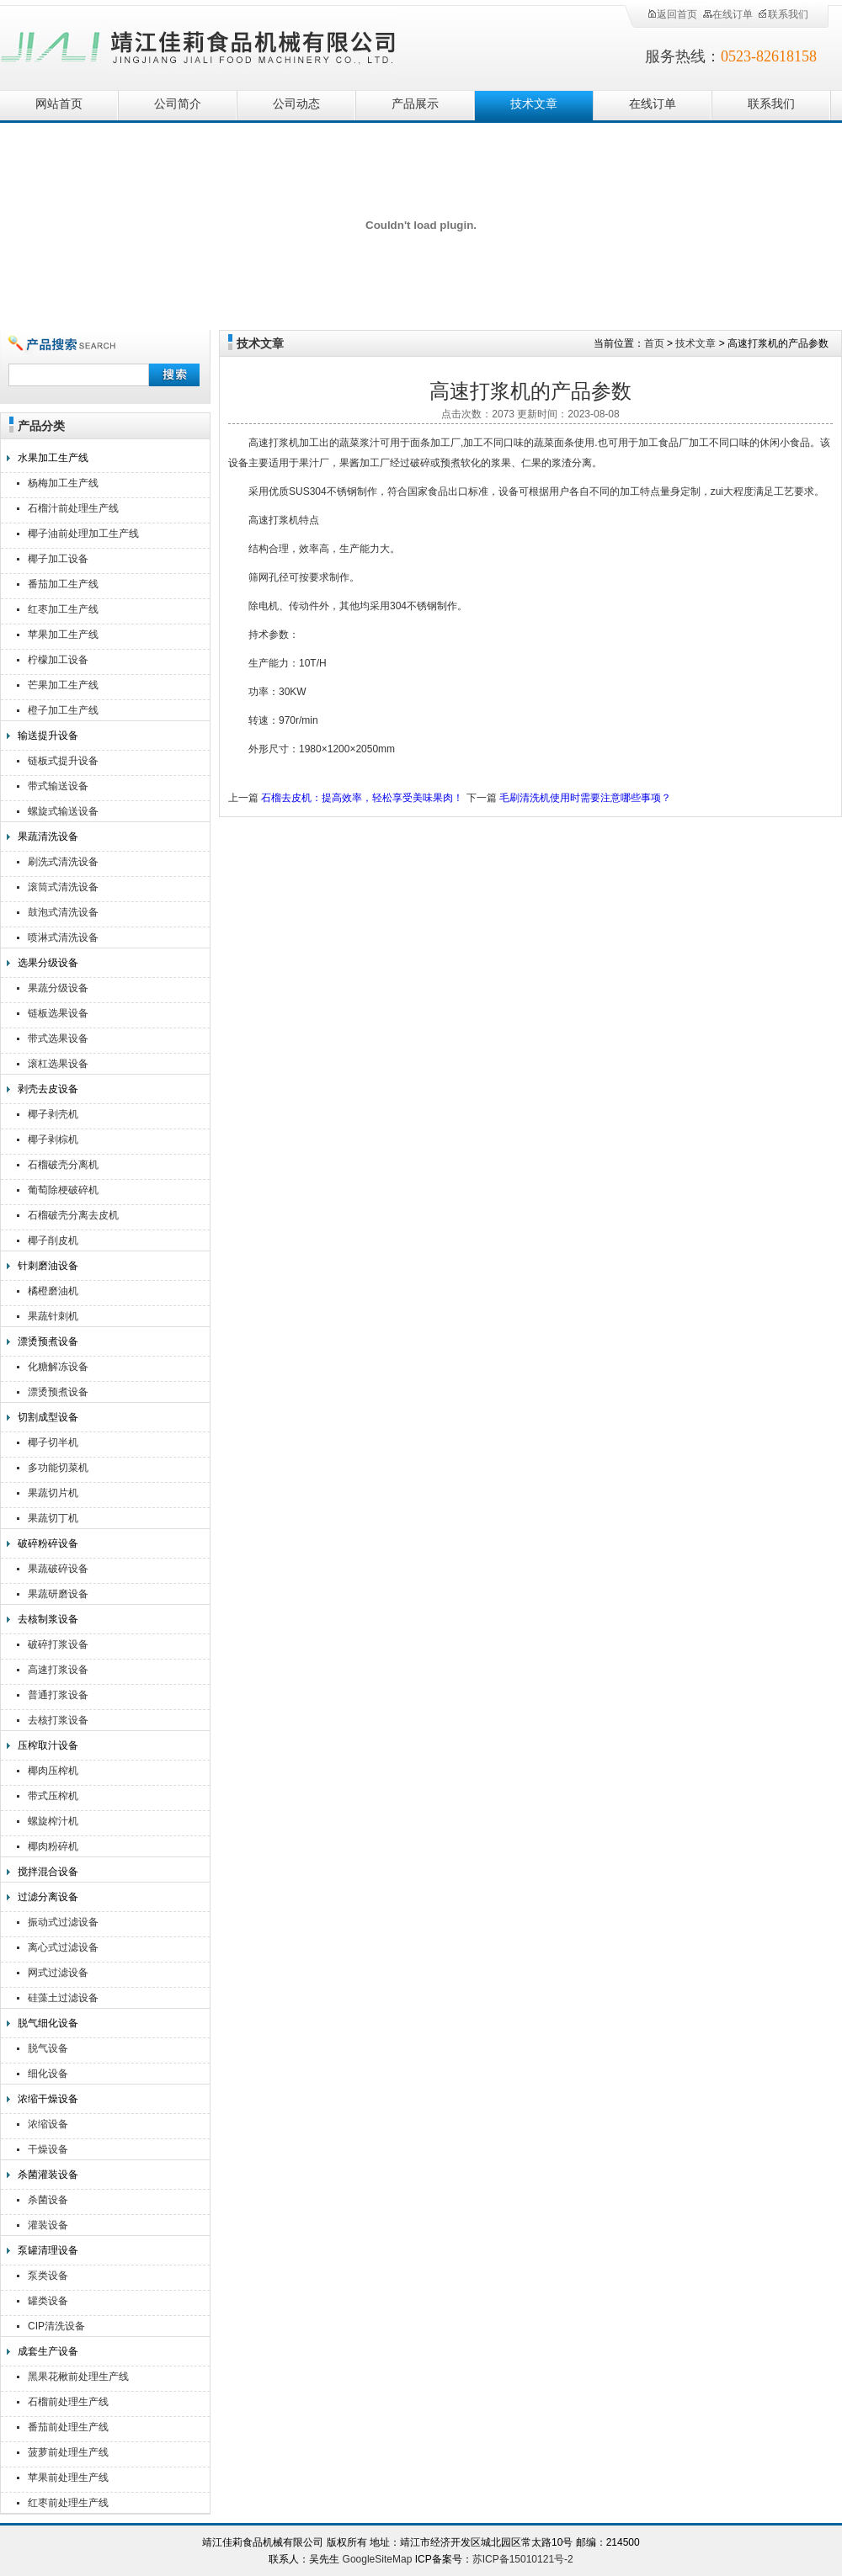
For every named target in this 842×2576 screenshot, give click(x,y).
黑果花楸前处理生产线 (78, 2376)
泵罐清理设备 (48, 2250)
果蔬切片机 (53, 1493)
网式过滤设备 (58, 1972)
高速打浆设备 (58, 1670)
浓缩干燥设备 (48, 2099)
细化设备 (48, 2073)
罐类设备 (48, 2301)
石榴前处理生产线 (68, 2402)
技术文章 (533, 104)
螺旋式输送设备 (63, 811)
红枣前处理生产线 (68, 2503)
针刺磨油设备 (48, 1266)
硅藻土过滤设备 (63, 1998)
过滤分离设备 (48, 1897)
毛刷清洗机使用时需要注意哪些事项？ (585, 798)
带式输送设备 (58, 786)
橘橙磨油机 (53, 1291)
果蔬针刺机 (53, 1316)
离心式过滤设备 (63, 1947)
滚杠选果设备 (58, 1064)
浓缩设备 (48, 2124)
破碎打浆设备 (58, 1644)
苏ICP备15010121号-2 (522, 2559)
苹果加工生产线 (63, 634)
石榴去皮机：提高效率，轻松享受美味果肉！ (362, 798)
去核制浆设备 (48, 1619)
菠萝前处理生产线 (68, 2452)
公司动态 (296, 104)
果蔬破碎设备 (58, 1569)
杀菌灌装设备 (48, 2174)
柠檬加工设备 (58, 660)
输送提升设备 (48, 735)
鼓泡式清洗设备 (63, 912)
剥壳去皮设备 (48, 1089)
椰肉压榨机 (53, 1771)
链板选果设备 (58, 1013)
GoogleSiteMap (378, 2559)
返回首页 (672, 14)
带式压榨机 (53, 1796)
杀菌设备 (48, 2200)
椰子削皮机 (53, 1240)
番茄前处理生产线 (68, 2427)
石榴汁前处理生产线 (73, 508)
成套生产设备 (48, 2351)
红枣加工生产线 (63, 609)
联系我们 (783, 14)
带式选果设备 (58, 1038)
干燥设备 (48, 2149)
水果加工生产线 (53, 458)
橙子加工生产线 (63, 710)
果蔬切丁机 (53, 1518)
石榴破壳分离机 (63, 1165)
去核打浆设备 (58, 1720)
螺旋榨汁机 (53, 1821)
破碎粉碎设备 (48, 1543)
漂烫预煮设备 (48, 1341)
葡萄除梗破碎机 (63, 1190)
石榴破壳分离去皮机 (73, 1215)
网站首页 (59, 104)
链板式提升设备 (63, 761)
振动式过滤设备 (63, 1922)
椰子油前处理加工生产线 (83, 533)
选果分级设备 (48, 963)
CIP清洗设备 (56, 2326)
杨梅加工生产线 (63, 483)
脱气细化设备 (48, 2023)
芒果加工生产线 (63, 685)
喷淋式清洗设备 (63, 937)
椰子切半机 (53, 1442)
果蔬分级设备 (58, 988)
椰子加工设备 (58, 559)
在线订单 (727, 14)
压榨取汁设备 (48, 1745)
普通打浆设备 (58, 1695)
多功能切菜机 (58, 1468)
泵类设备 (48, 2275)
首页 (654, 343)
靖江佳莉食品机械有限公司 (198, 44)
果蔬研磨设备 (58, 1594)
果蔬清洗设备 (48, 836)
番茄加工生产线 (63, 584)
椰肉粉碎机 (53, 1846)
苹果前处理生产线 (68, 2477)
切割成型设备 (48, 1417)
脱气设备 (48, 2048)
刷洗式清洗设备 (63, 862)
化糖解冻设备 (58, 1367)
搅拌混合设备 (48, 1872)
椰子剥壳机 (53, 1114)
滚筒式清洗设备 (63, 887)
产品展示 (415, 104)
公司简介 (177, 104)
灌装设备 (48, 2225)
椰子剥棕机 (53, 1139)
